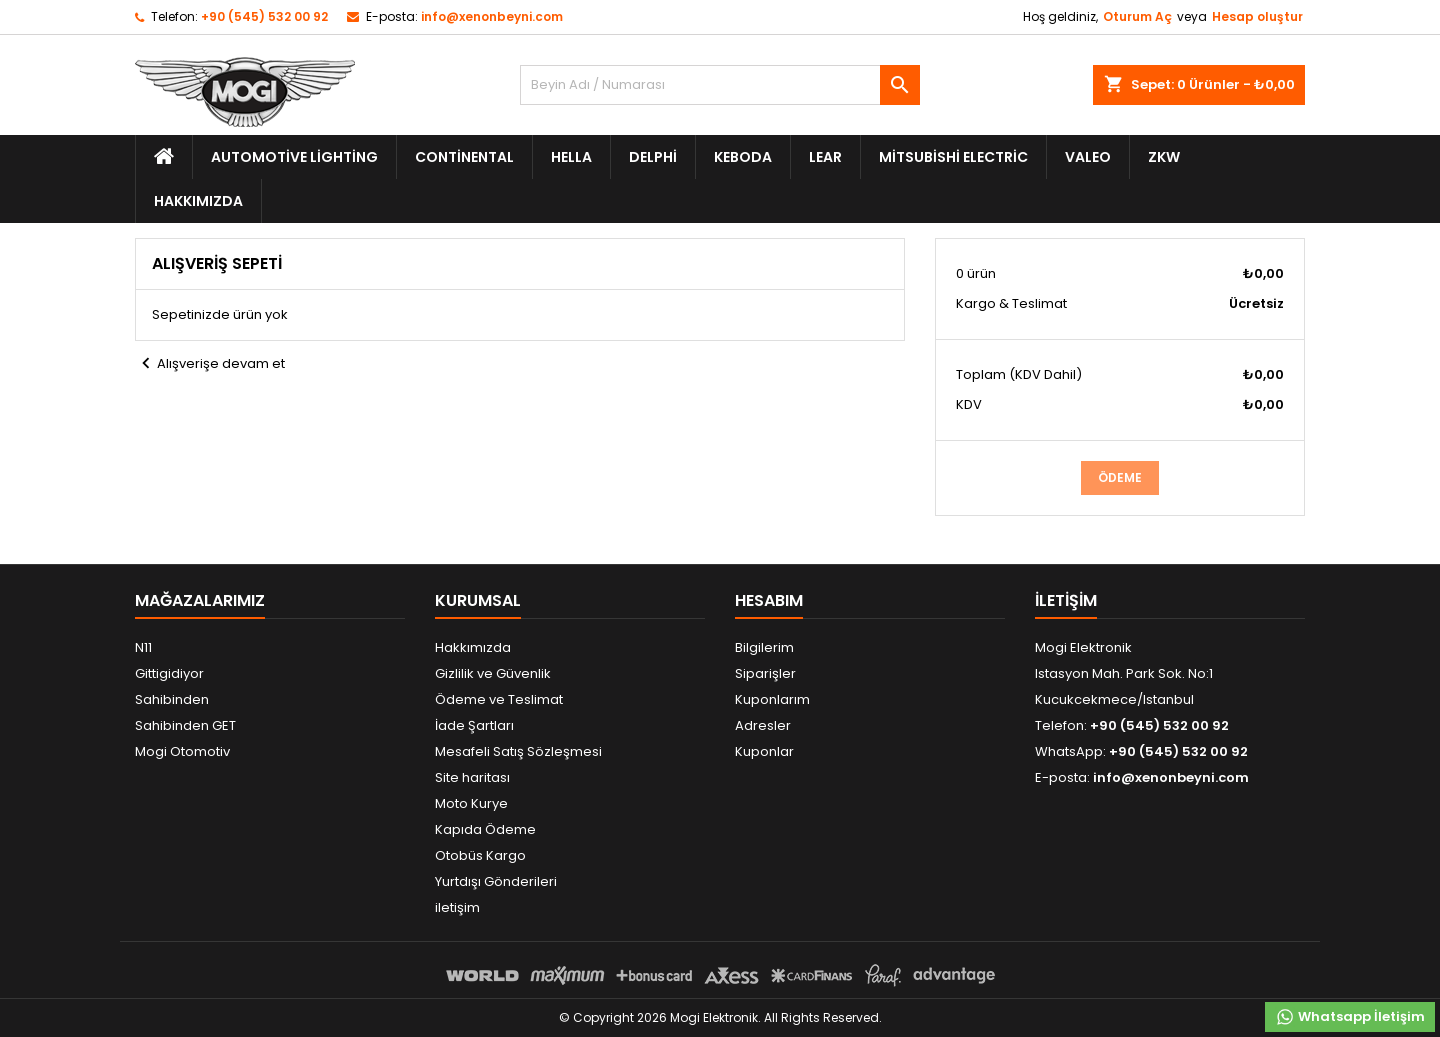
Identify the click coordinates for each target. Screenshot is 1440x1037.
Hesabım (769, 600)
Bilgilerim (764, 647)
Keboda (743, 157)
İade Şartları (474, 725)
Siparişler (765, 673)
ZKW (1164, 157)
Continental (464, 157)
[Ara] (720, 85)
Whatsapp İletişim (1350, 1017)
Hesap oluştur (1257, 16)
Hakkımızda (198, 201)
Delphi (653, 157)
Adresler (763, 725)
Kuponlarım (772, 699)
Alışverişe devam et (210, 364)
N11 (143, 647)
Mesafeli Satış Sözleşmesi (518, 751)
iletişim (457, 907)
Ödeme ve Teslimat (499, 699)
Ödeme (1120, 477)
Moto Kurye (471, 803)
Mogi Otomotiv (182, 751)
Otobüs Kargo (480, 855)
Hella (571, 157)
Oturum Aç (1137, 16)
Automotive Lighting (294, 157)
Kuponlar (764, 751)
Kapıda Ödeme (485, 829)
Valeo (1088, 157)
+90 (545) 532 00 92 (264, 16)
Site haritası (472, 777)
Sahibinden (172, 699)
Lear (825, 157)
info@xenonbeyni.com (492, 16)
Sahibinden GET (185, 725)
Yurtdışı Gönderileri (496, 881)
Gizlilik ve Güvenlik (493, 673)
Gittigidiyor (169, 673)
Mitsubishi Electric (953, 157)
